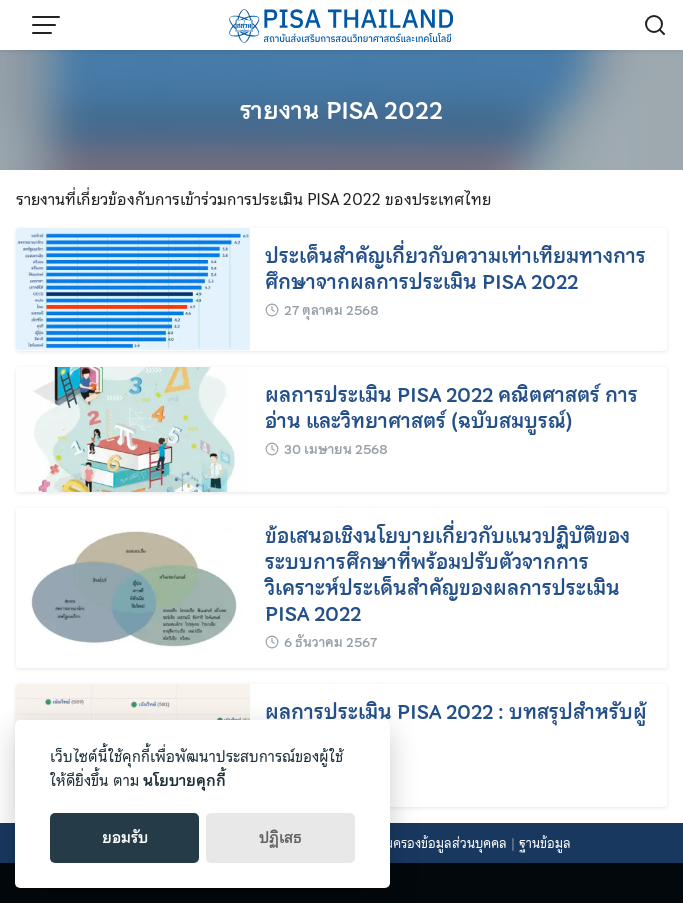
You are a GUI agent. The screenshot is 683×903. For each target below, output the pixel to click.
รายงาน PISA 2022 (341, 110)
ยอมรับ (125, 838)
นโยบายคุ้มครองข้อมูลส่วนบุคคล (420, 843)
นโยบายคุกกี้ (184, 781)
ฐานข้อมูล (545, 843)
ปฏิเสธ (280, 838)
